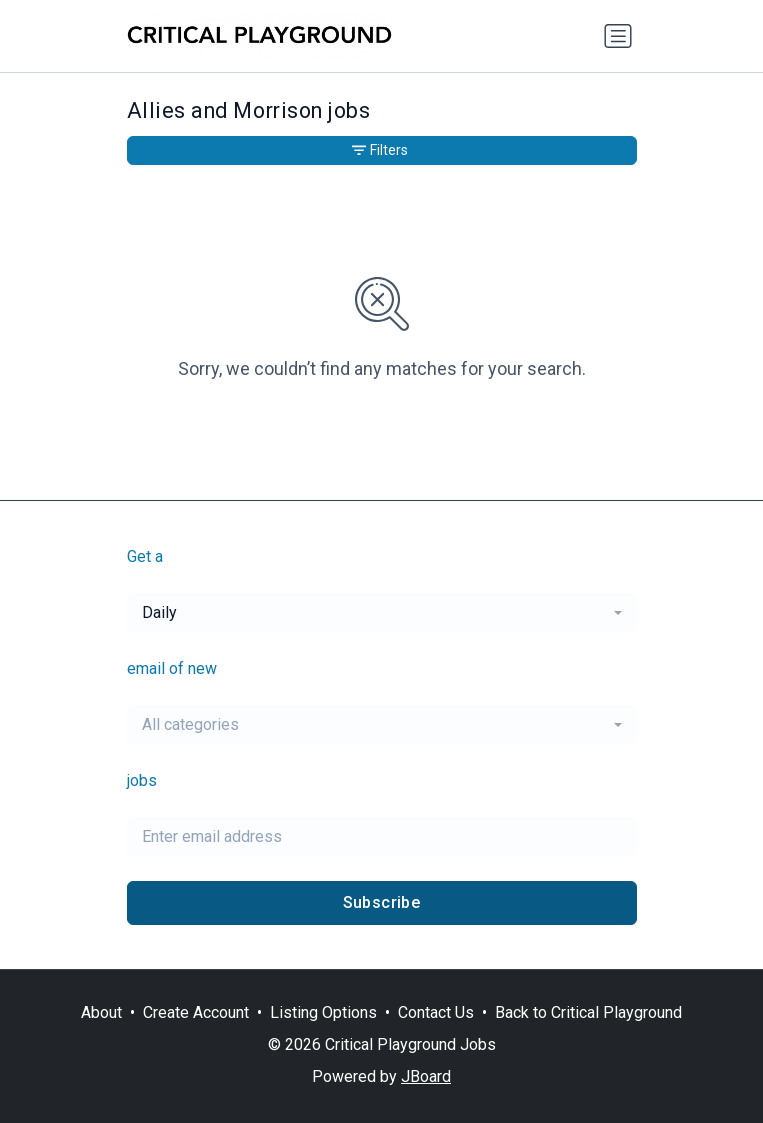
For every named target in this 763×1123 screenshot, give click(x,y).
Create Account (196, 1012)
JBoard (426, 1076)
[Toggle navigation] (618, 36)
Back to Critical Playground (588, 1012)
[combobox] (382, 613)
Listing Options (323, 1012)
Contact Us (436, 1012)
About (101, 1012)
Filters (380, 150)
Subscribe (382, 902)
